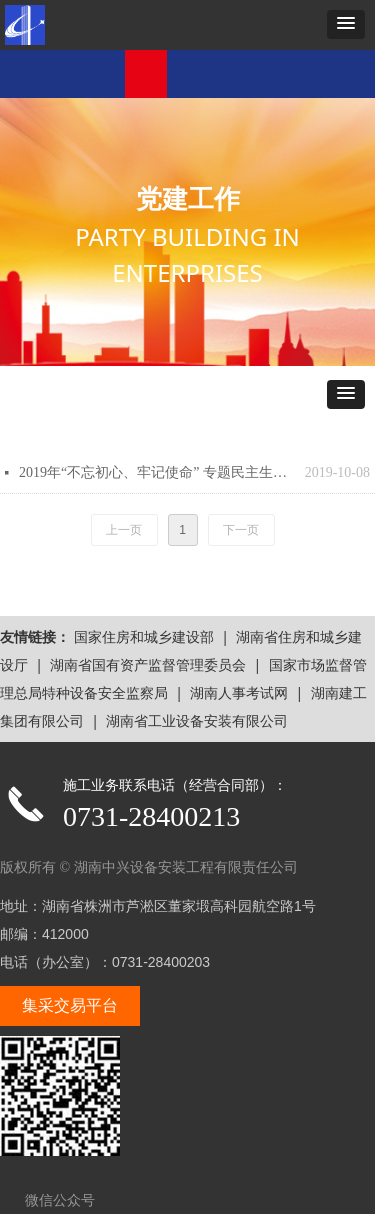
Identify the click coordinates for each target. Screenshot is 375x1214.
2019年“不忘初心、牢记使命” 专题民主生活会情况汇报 (157, 472)
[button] (346, 24)
